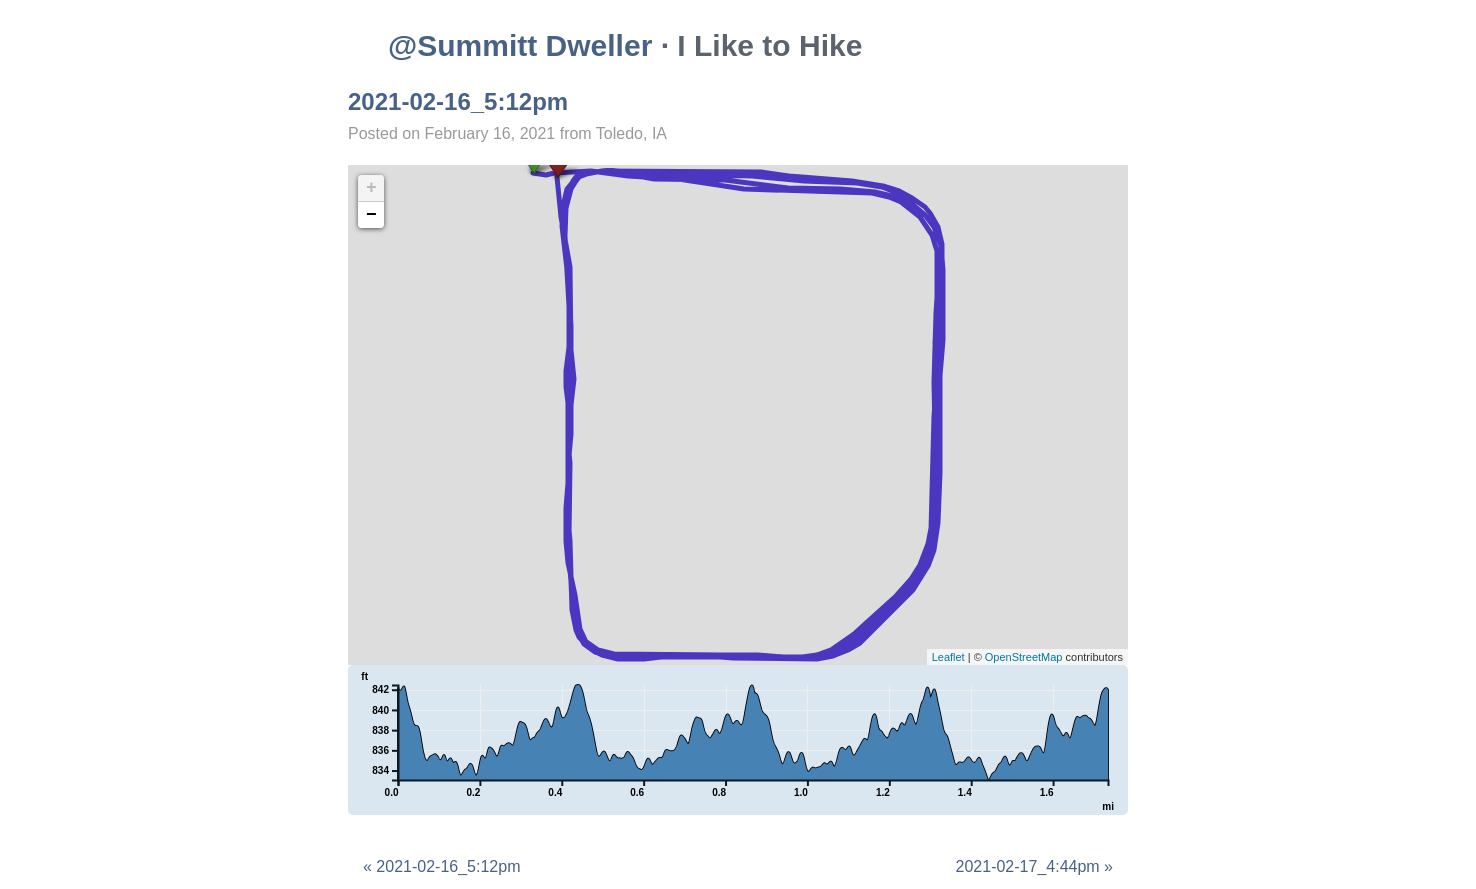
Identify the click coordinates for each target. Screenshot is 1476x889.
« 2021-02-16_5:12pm (441, 866)
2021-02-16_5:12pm (458, 101)
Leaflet (948, 657)
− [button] (371, 215)
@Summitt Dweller (520, 45)
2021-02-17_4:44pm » (1034, 866)
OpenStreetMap (1024, 657)
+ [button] (371, 188)
